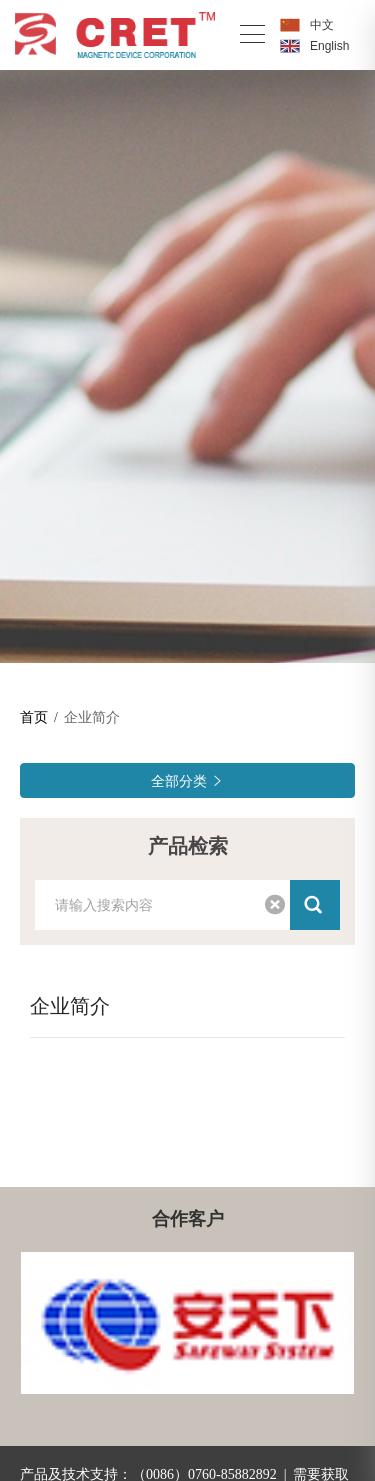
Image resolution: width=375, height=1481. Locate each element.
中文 (322, 25)
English (329, 46)
